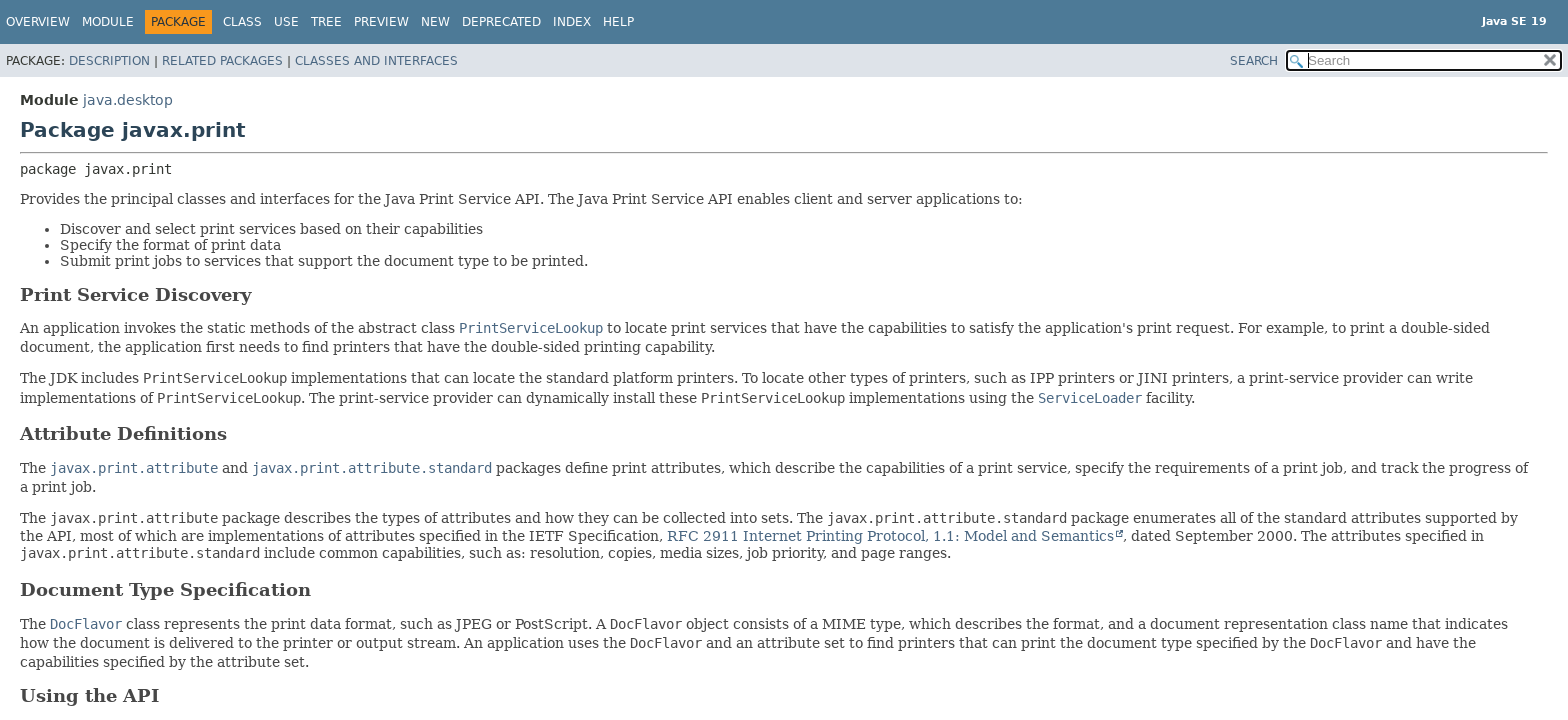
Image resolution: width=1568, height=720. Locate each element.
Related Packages (222, 61)
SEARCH (1254, 61)
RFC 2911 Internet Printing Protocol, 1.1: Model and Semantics (890, 536)
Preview (381, 22)
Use (286, 22)
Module (108, 22)
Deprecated (501, 22)
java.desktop (128, 100)
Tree (326, 22)
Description (109, 61)
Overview (38, 22)
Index (572, 22)
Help (618, 22)
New (435, 22)
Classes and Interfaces (376, 61)
